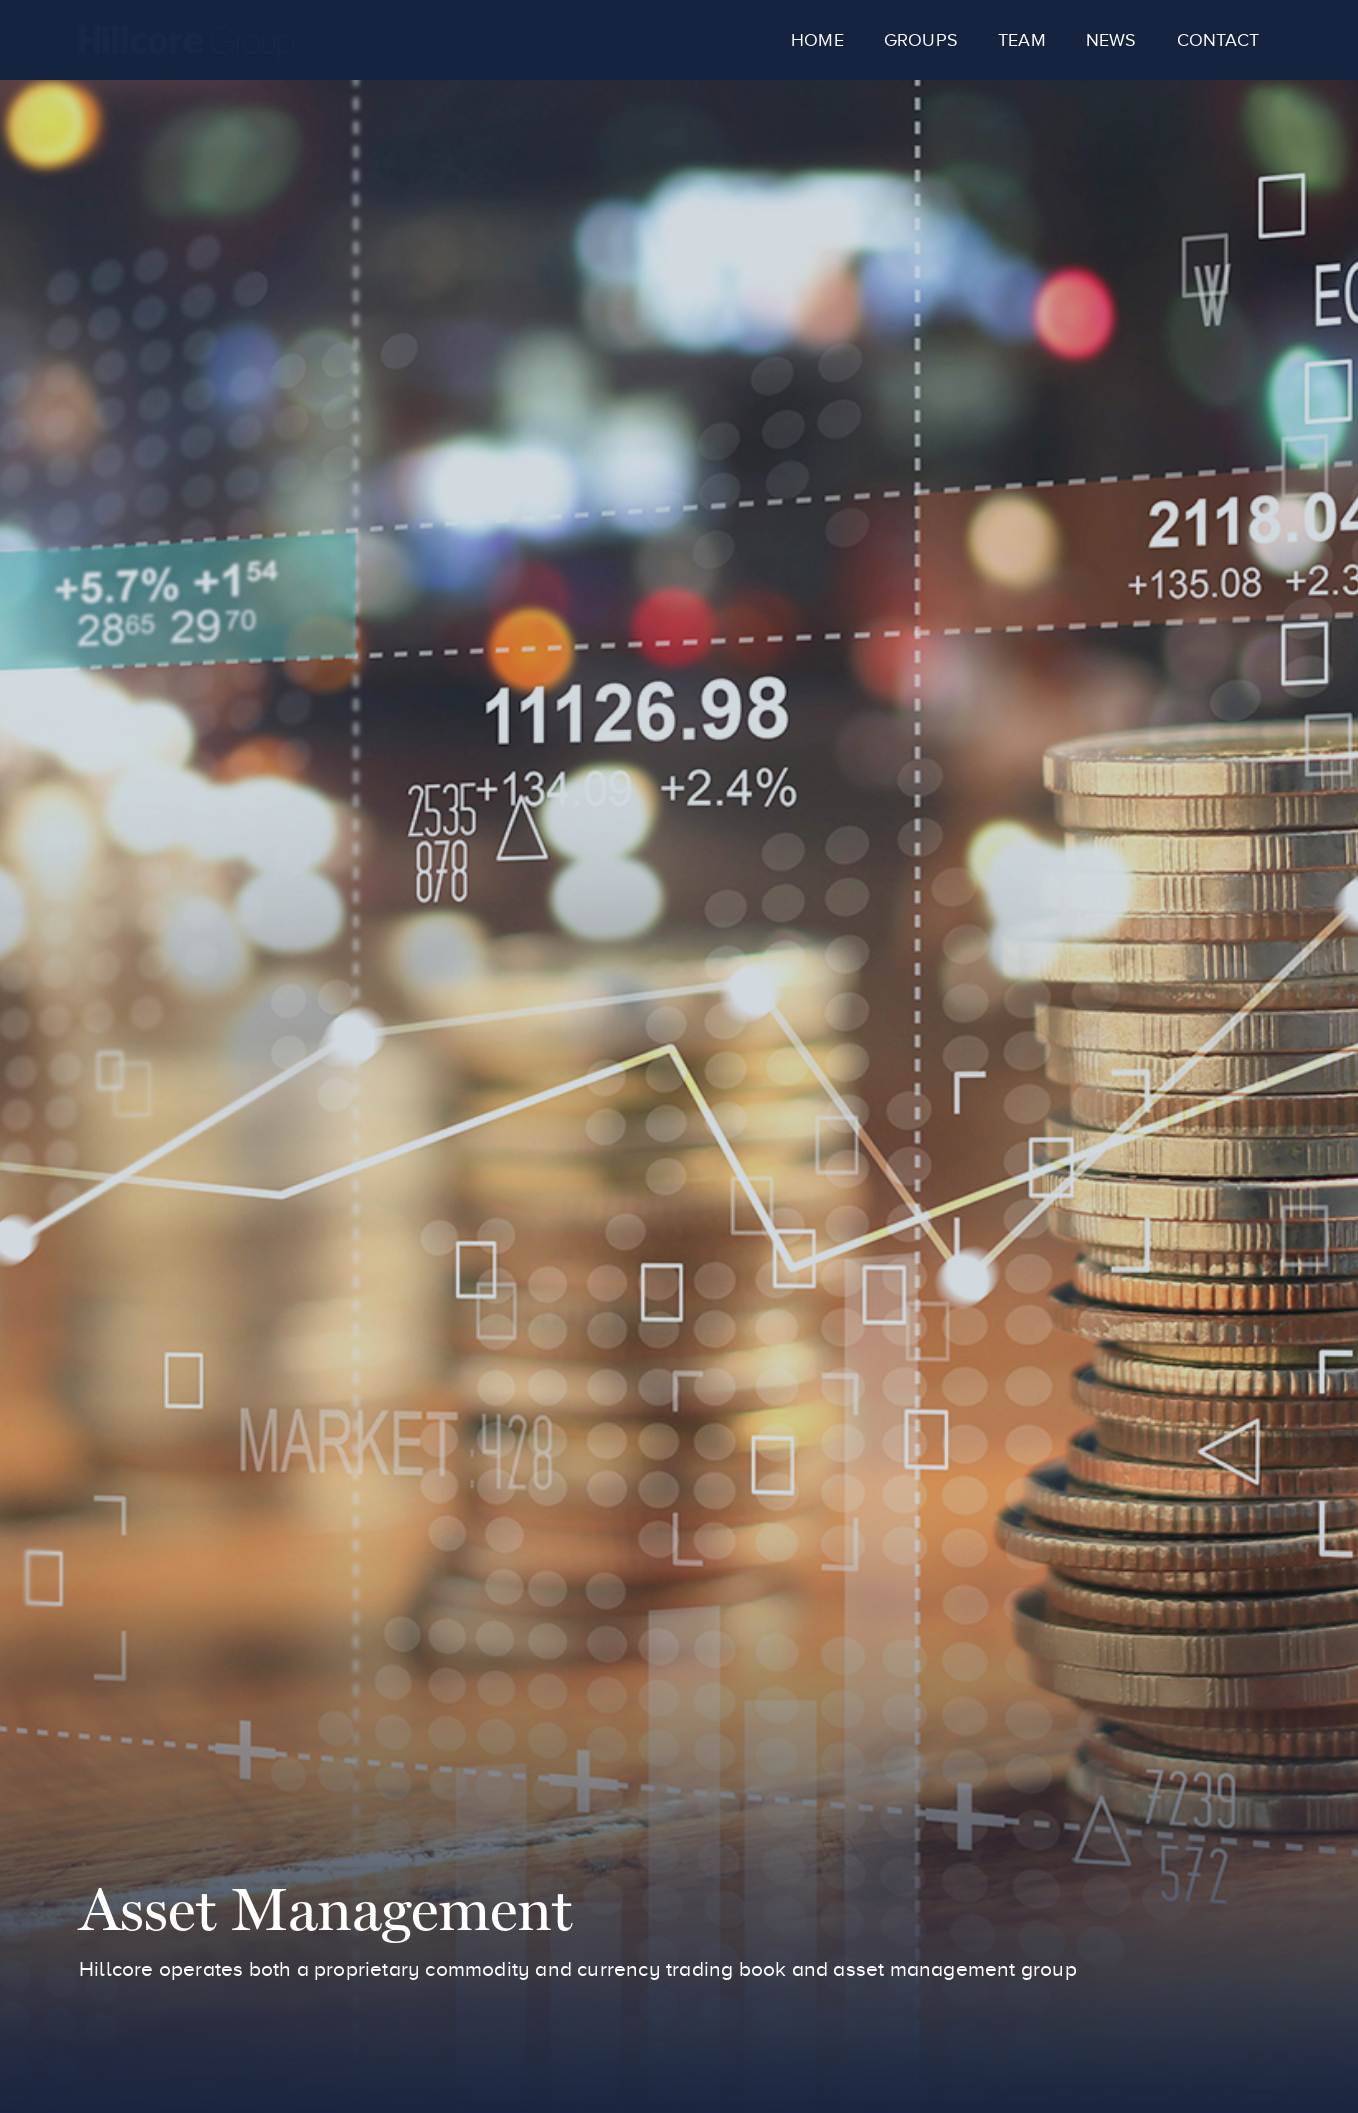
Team (1022, 40)
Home (817, 40)
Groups (921, 40)
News (1111, 40)
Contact (1218, 40)
